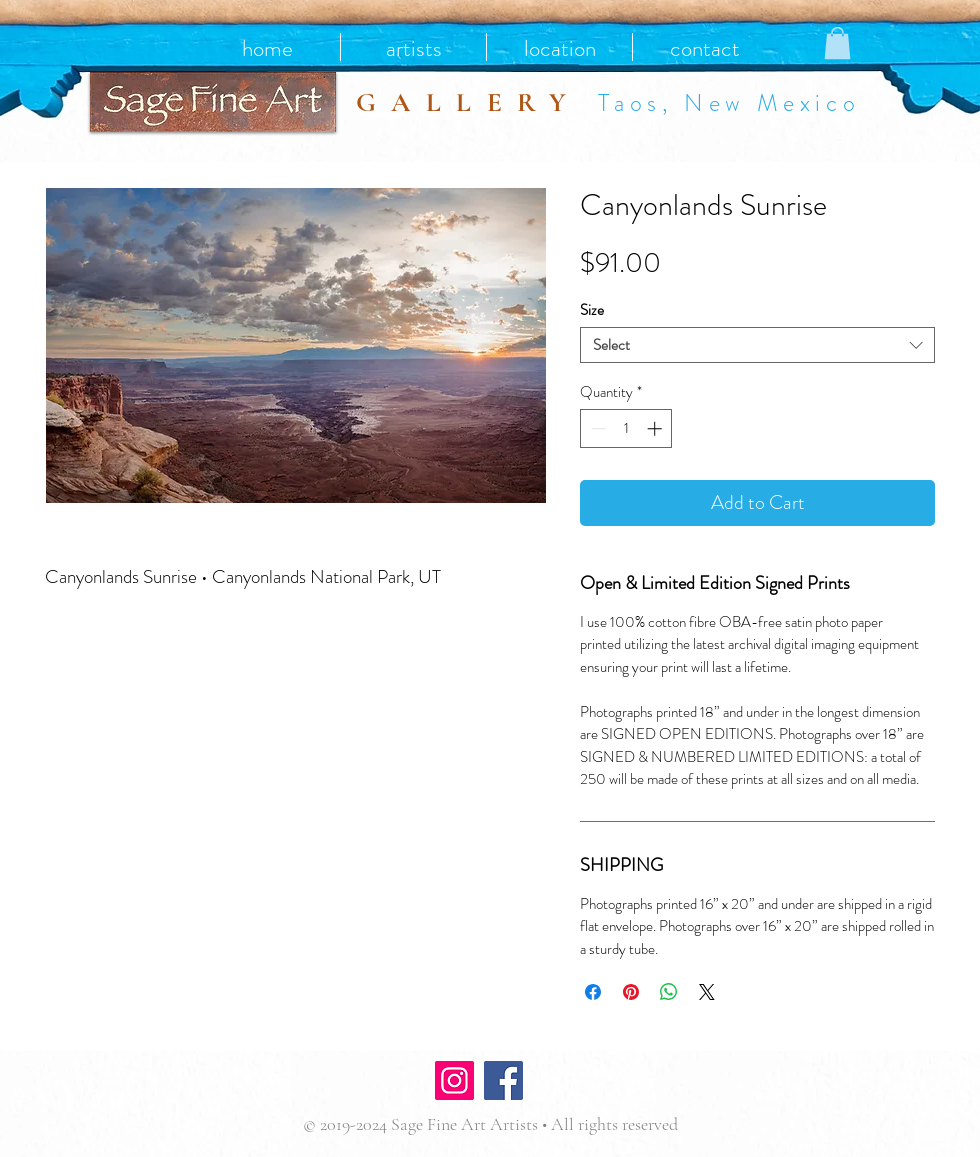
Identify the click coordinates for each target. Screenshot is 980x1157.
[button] (837, 43)
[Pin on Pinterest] (631, 992)
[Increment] (656, 428)
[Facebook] (503, 1080)
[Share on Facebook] (593, 992)
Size (592, 310)
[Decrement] (596, 428)
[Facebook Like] (587, 1083)
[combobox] (757, 345)
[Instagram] (454, 1080)
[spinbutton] (626, 428)
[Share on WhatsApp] (669, 992)
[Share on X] (707, 992)
